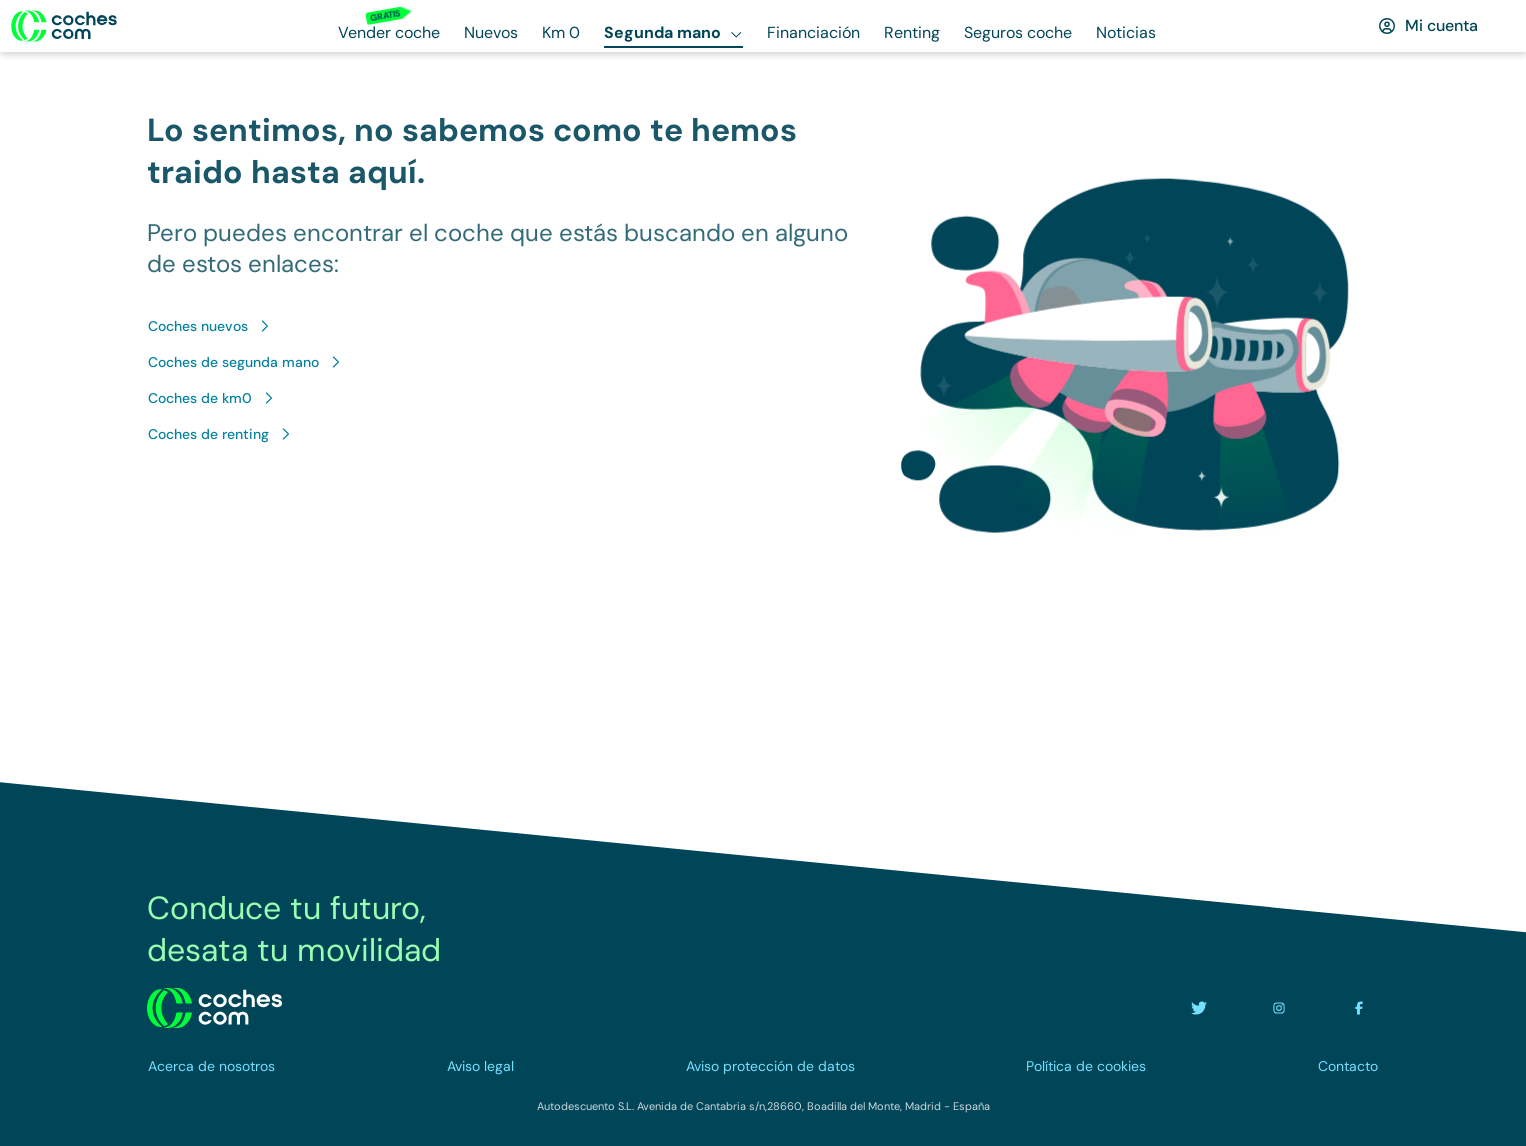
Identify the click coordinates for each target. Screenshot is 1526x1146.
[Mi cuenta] (1427, 26)
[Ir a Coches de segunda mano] (245, 362)
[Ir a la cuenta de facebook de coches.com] (1359, 1008)
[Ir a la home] (64, 26)
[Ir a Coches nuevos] (210, 326)
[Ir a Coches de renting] (220, 434)
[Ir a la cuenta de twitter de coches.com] (1199, 1008)
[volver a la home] (214, 1008)
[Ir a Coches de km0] (212, 398)
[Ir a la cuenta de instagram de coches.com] (1279, 1008)
